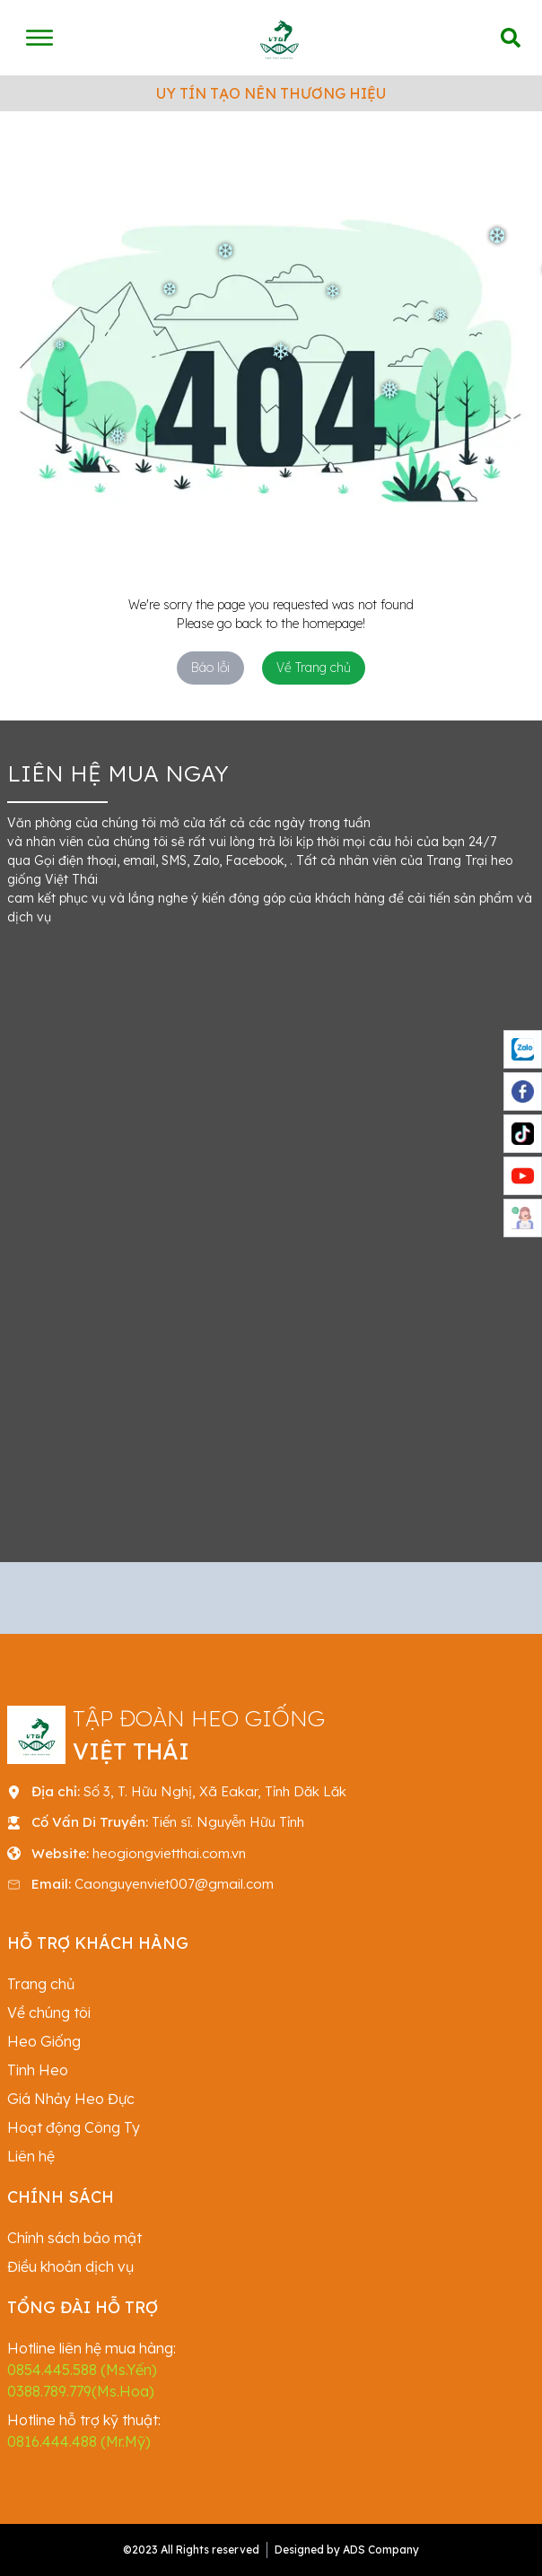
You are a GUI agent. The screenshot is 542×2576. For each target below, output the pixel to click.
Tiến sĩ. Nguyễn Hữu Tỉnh (228, 1821)
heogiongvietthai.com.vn (169, 1853)
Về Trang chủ (313, 667)
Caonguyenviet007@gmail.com (174, 1883)
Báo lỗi (210, 667)
